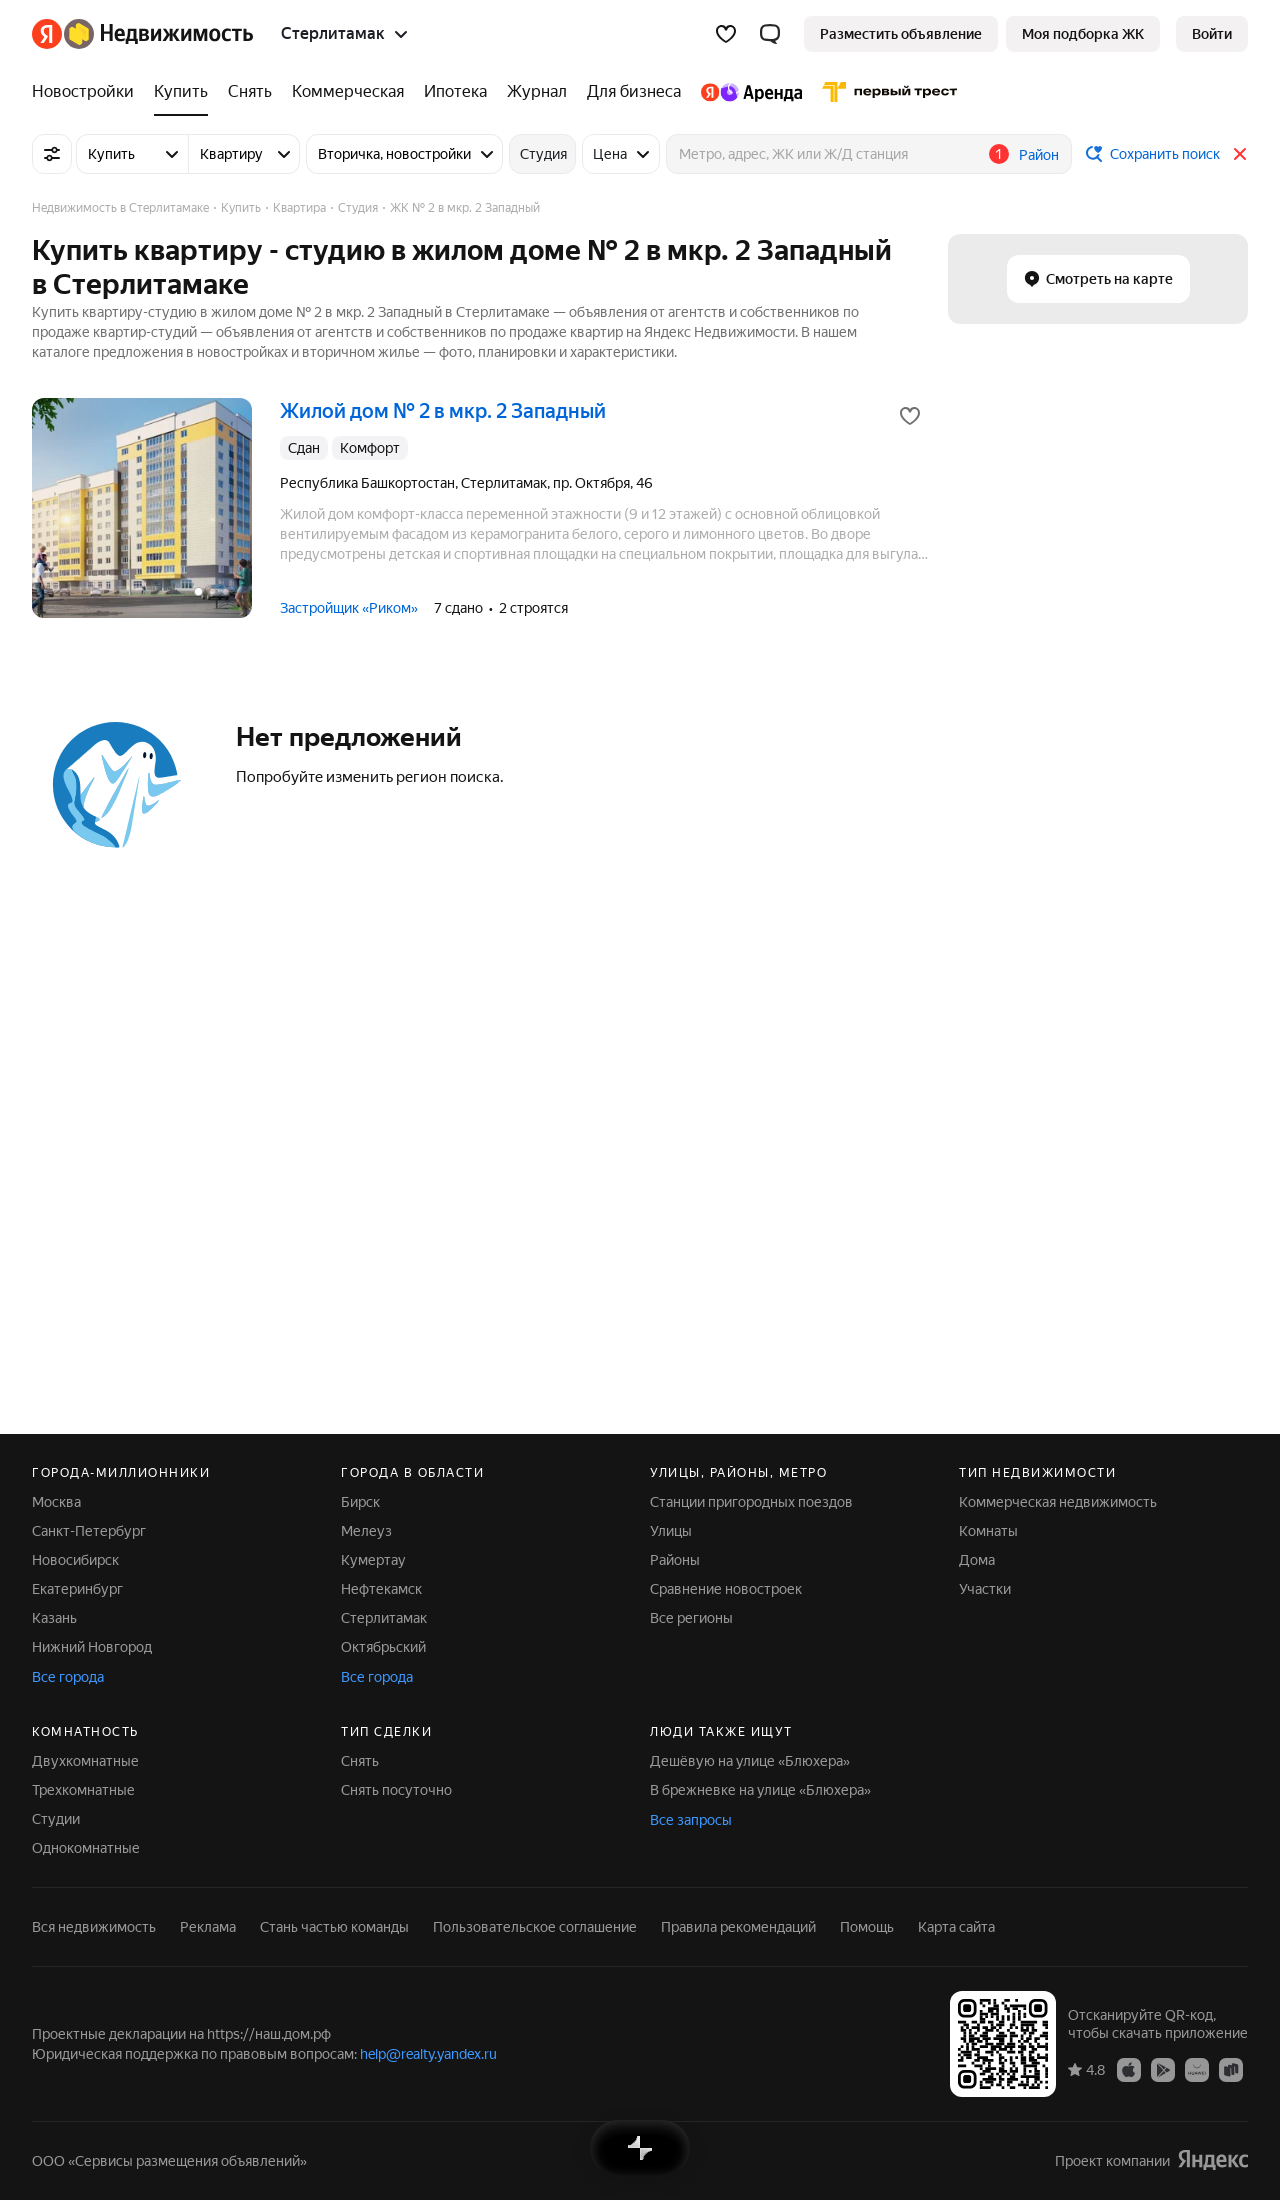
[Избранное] (726, 34)
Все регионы (691, 1618)
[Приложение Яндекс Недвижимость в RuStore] (1231, 2069)
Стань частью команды (334, 1927)
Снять (360, 1761)
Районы (675, 1560)
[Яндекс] (47, 34)
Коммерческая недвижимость (1058, 1502)
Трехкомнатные (83, 1790)
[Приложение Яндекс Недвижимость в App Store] (1129, 2069)
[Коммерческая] (348, 92)
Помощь (867, 1927)
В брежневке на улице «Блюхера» (760, 1790)
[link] (1212, 34)
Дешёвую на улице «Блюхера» (750, 1761)
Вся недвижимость (94, 1927)
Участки (985, 1589)
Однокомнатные (86, 1848)
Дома (977, 1560)
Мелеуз (366, 1531)
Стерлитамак (384, 1618)
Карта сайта (956, 1927)
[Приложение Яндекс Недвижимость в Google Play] (1163, 2069)
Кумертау (373, 1560)
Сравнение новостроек (726, 1589)
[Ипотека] (455, 92)
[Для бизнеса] (634, 92)
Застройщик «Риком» (349, 608)
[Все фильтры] (52, 154)
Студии (56, 1819)
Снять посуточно (396, 1790)
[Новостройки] (88, 92)
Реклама (208, 1927)
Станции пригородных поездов (751, 1502)
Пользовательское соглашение (535, 1927)
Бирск (360, 1502)
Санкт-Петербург (89, 1531)
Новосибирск (75, 1560)
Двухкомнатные (85, 1761)
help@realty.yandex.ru (428, 2054)
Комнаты (988, 1531)
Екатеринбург (77, 1589)
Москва (56, 1502)
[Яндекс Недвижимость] (158, 34)
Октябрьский (383, 1647)
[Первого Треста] (885, 92)
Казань (54, 1618)
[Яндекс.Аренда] (751, 92)
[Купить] (181, 92)
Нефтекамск (381, 1589)
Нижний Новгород (92, 1647)
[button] (770, 34)
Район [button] (1039, 155)
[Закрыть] (1240, 154)
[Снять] (250, 92)
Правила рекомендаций (738, 1927)
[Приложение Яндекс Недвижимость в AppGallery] (1197, 2069)
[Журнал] (537, 92)
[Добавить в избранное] (910, 416)
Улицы (671, 1531)
